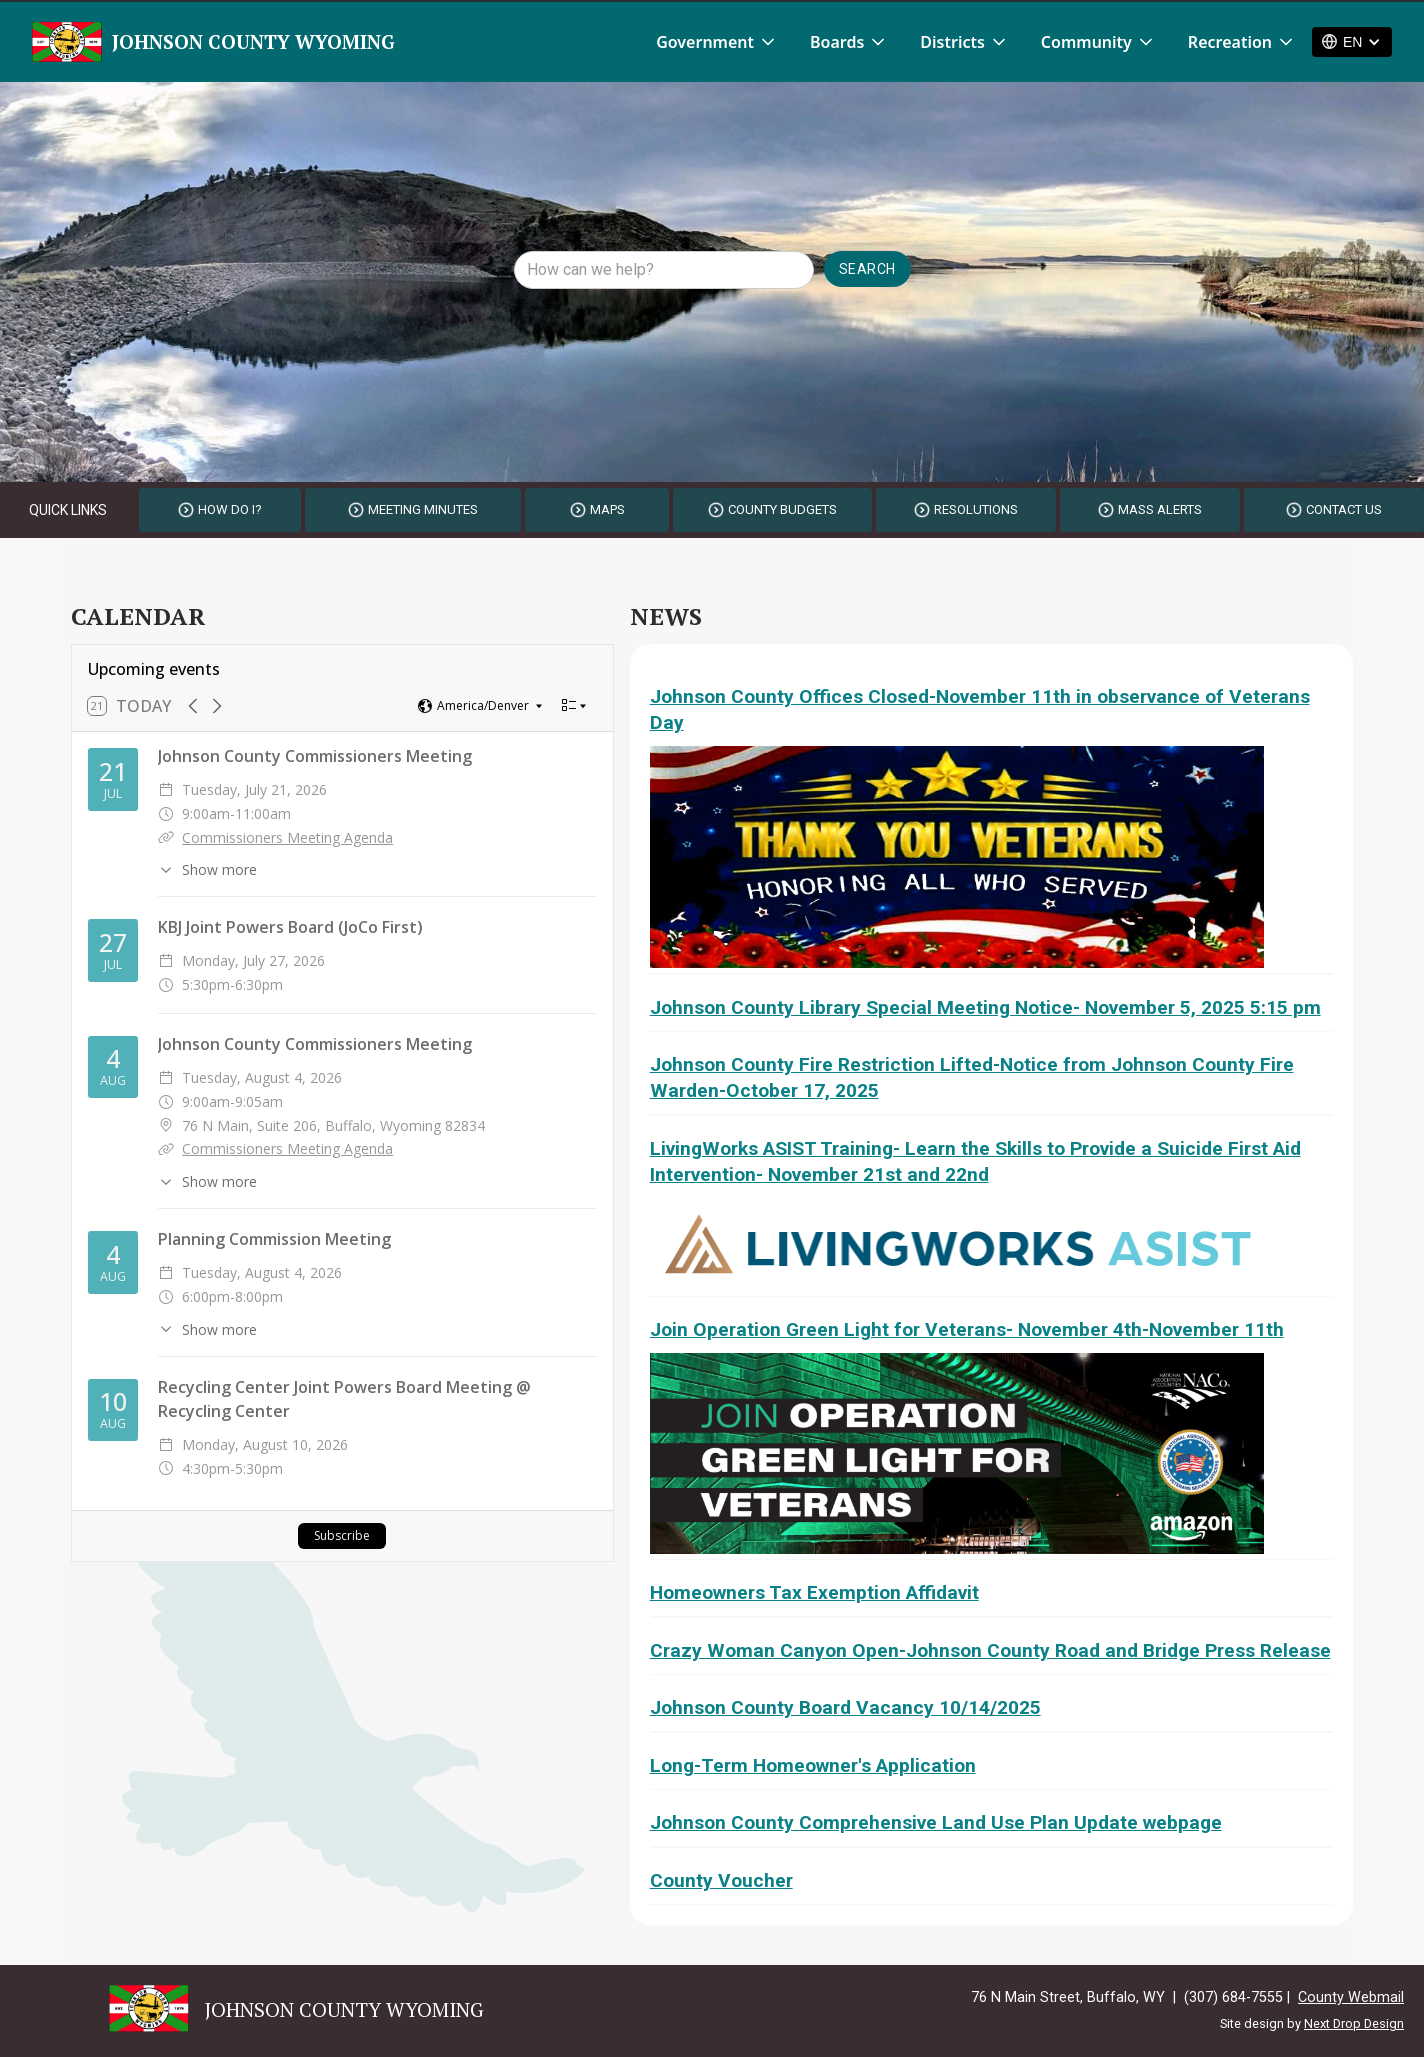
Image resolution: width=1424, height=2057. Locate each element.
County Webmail (1351, 1997)
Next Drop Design (1354, 2023)
